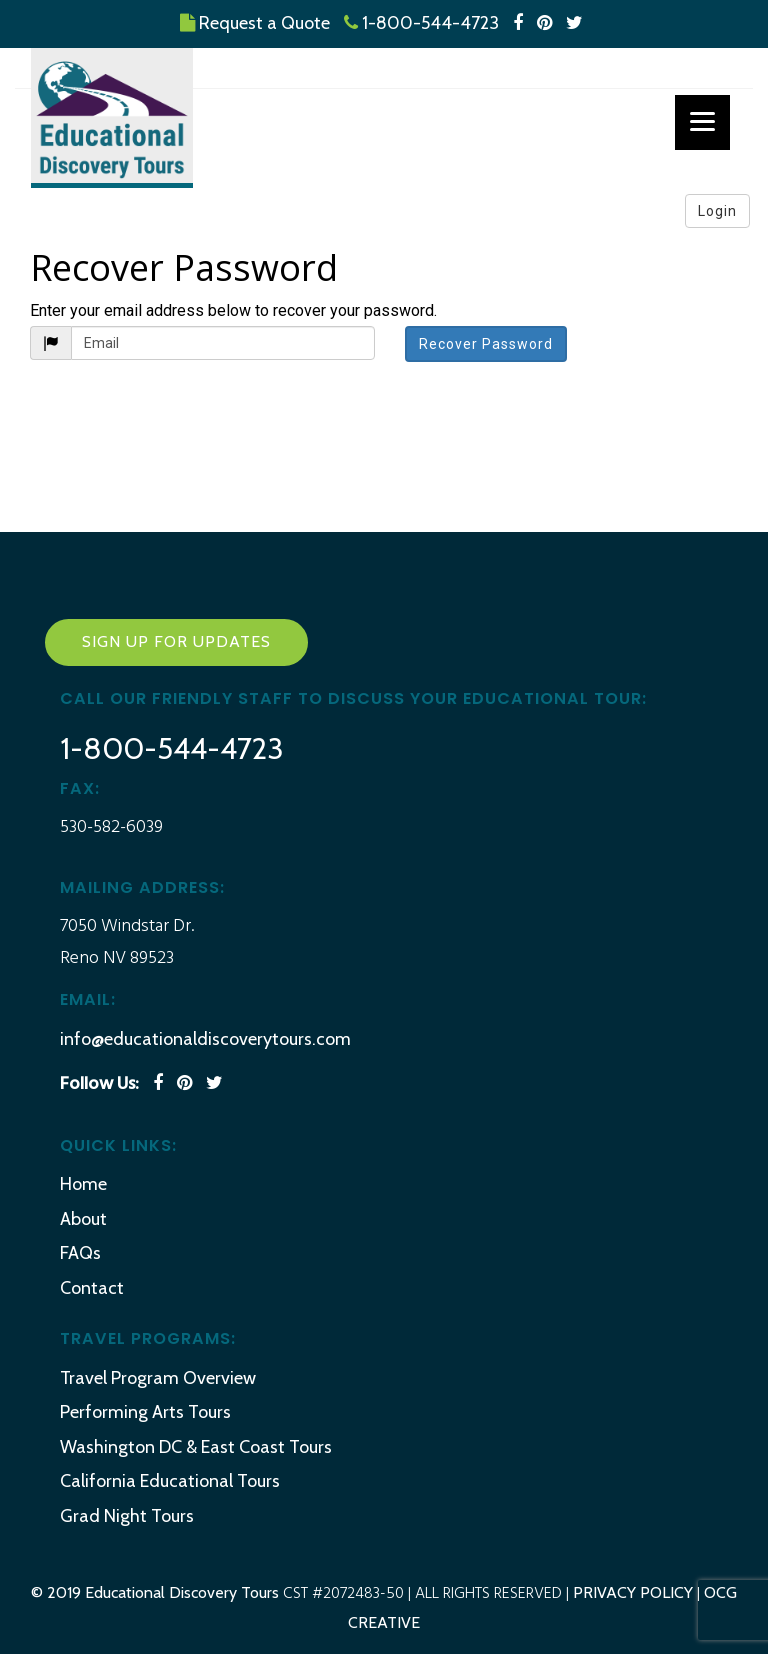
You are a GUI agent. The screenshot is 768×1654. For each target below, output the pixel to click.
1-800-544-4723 (421, 23)
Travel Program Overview (158, 1378)
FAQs (80, 1253)
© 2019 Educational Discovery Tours (157, 1592)
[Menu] (702, 122)
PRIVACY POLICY (633, 1592)
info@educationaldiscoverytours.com (205, 1039)
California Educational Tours (170, 1481)
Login (717, 211)
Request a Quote (255, 23)
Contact (92, 1288)
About (83, 1219)
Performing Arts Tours (145, 1412)
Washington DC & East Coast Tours (196, 1447)
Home (83, 1184)
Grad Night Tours (127, 1516)
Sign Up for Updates (176, 641)
